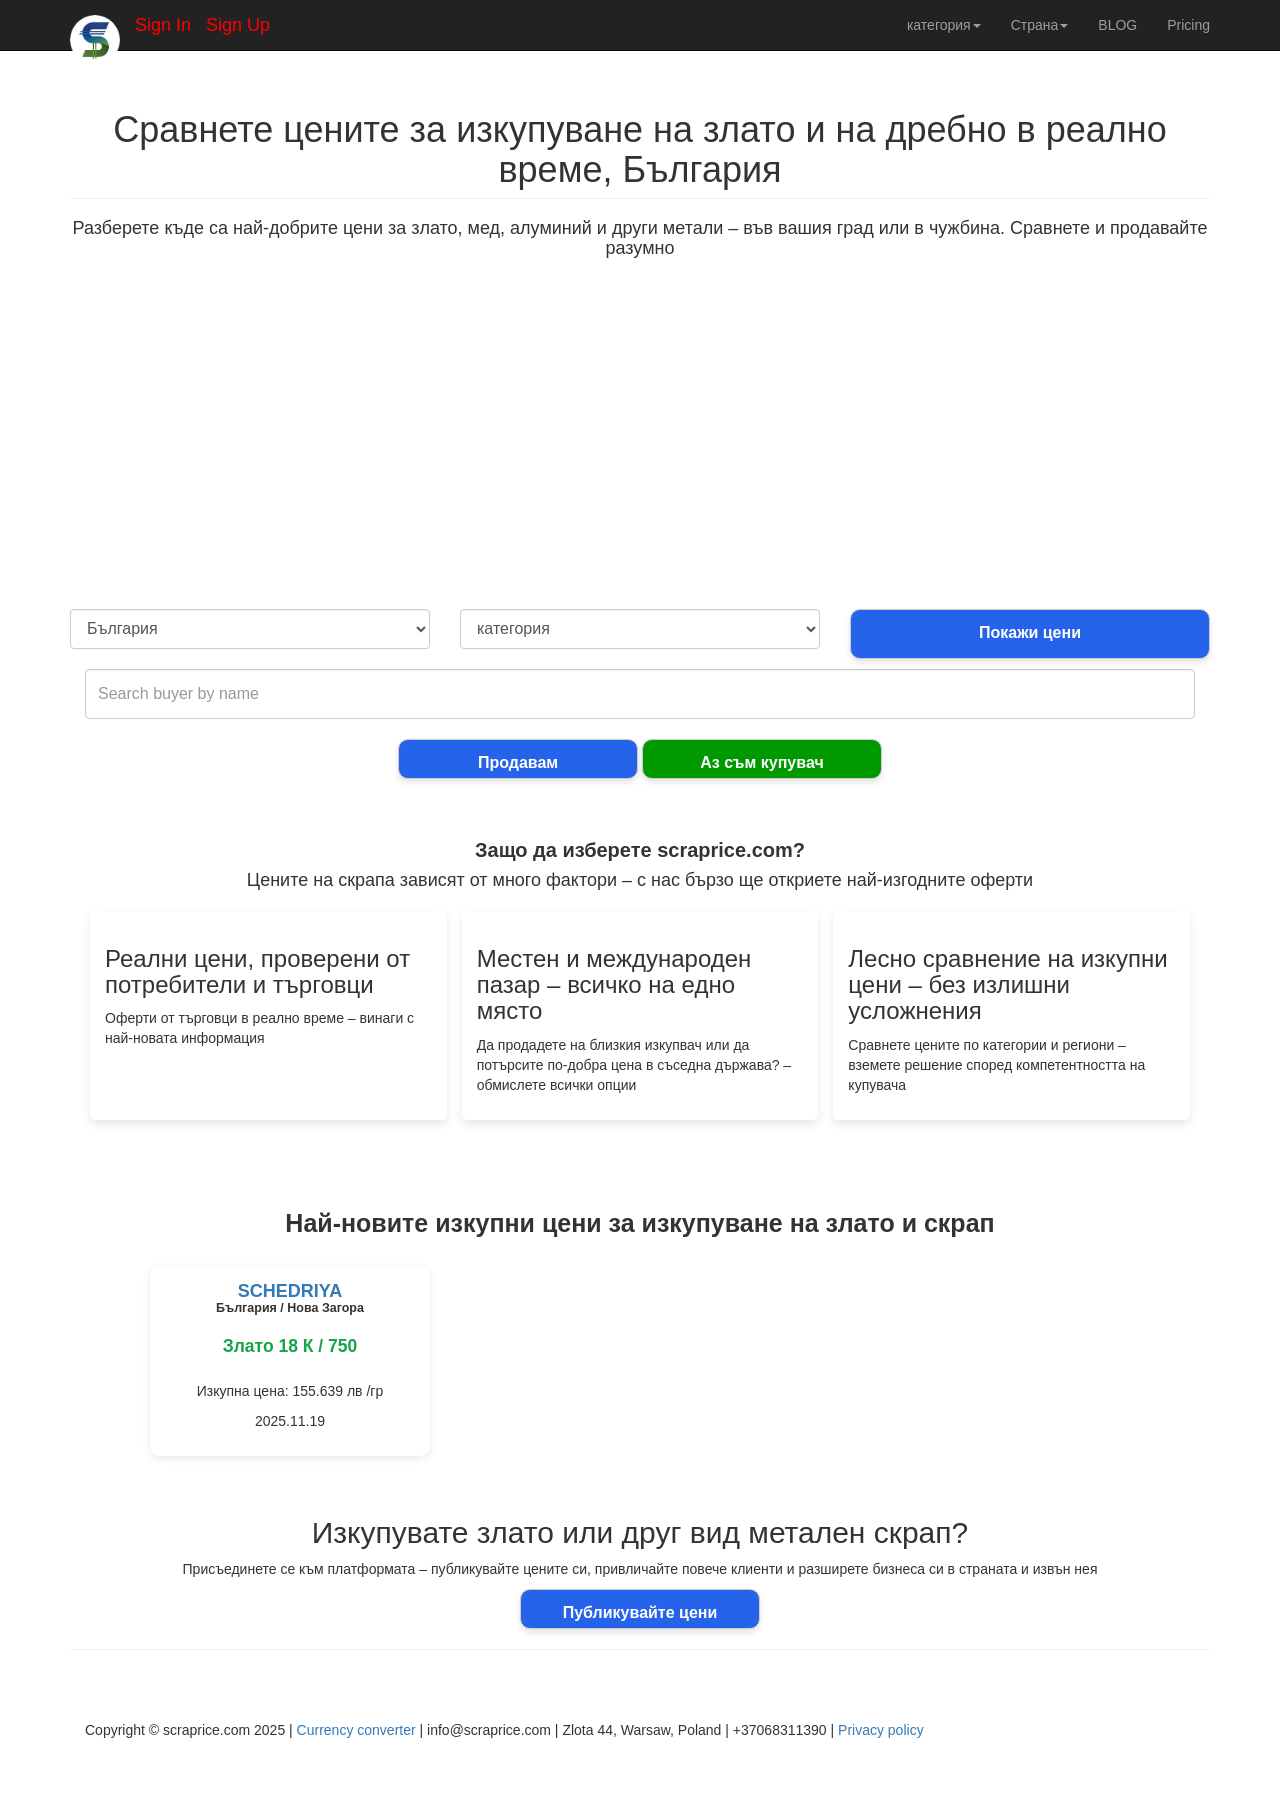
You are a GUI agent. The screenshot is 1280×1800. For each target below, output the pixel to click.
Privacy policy (881, 1730)
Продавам (518, 762)
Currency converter (356, 1730)
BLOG (1117, 25)
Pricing (1188, 25)
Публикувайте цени (640, 1612)
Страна (1040, 25)
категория (944, 25)
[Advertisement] (640, 459)
